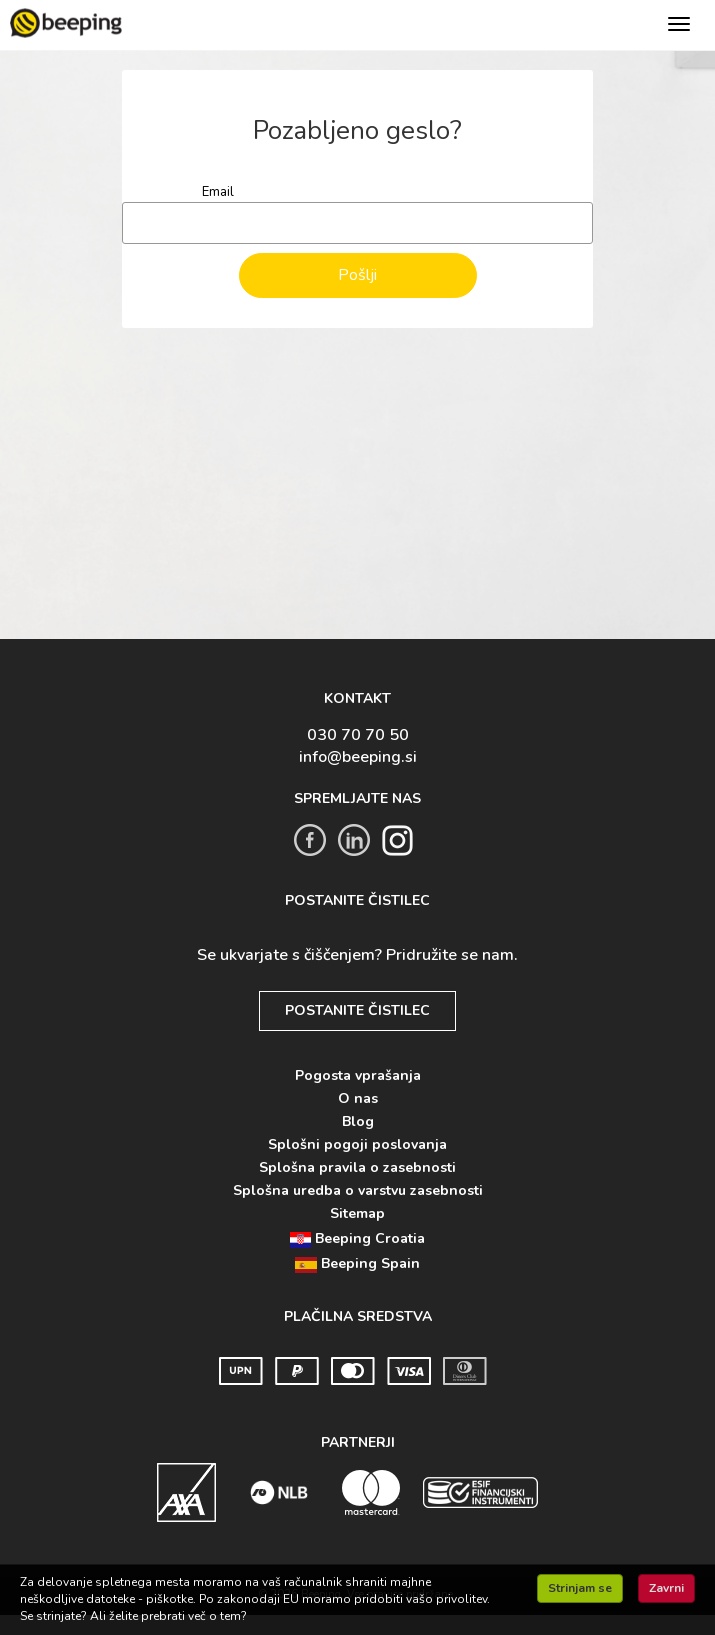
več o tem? (217, 1616)
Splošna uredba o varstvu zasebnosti (358, 1190)
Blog (358, 1121)
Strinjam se (580, 1588)
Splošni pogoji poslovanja (357, 1144)
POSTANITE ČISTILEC (357, 1010)
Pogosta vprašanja (358, 1075)
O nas (358, 1098)
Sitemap (357, 1213)
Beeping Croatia (357, 1238)
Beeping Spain (357, 1263)
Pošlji (357, 275)
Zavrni (666, 1588)
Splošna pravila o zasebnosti (357, 1167)
